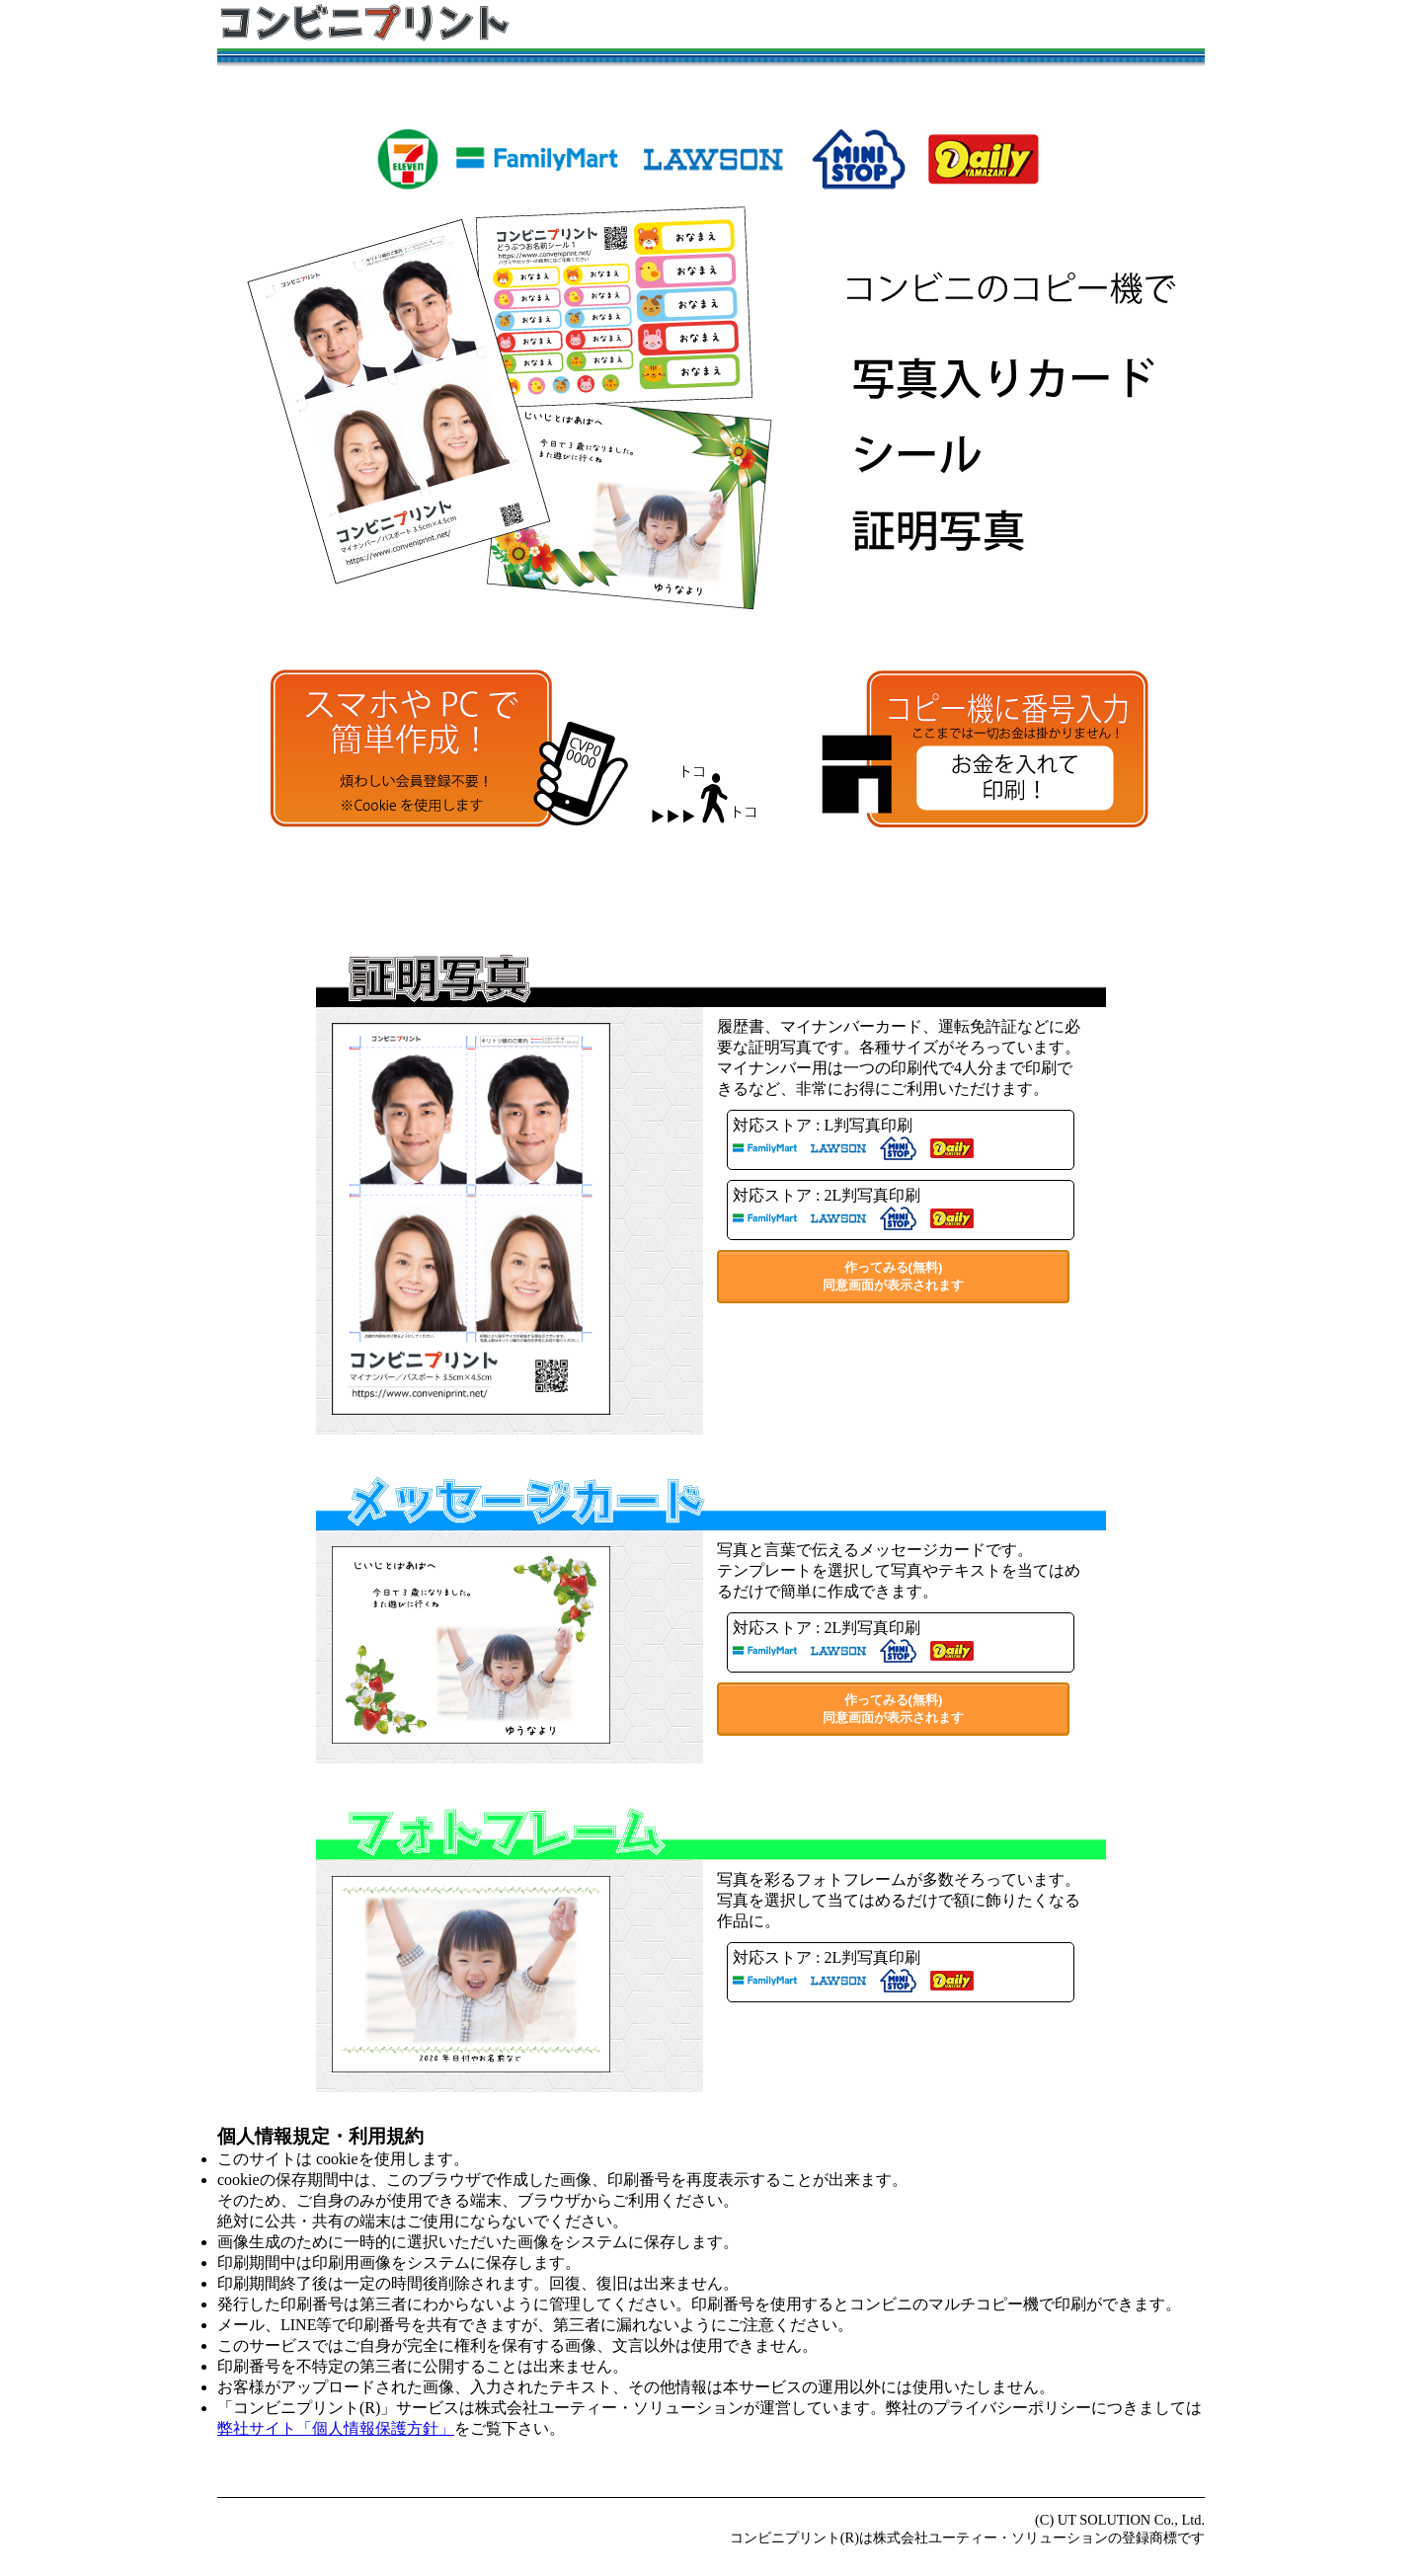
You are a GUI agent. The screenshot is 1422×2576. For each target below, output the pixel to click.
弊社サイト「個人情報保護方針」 (335, 2428)
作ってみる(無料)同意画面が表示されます (893, 1276)
